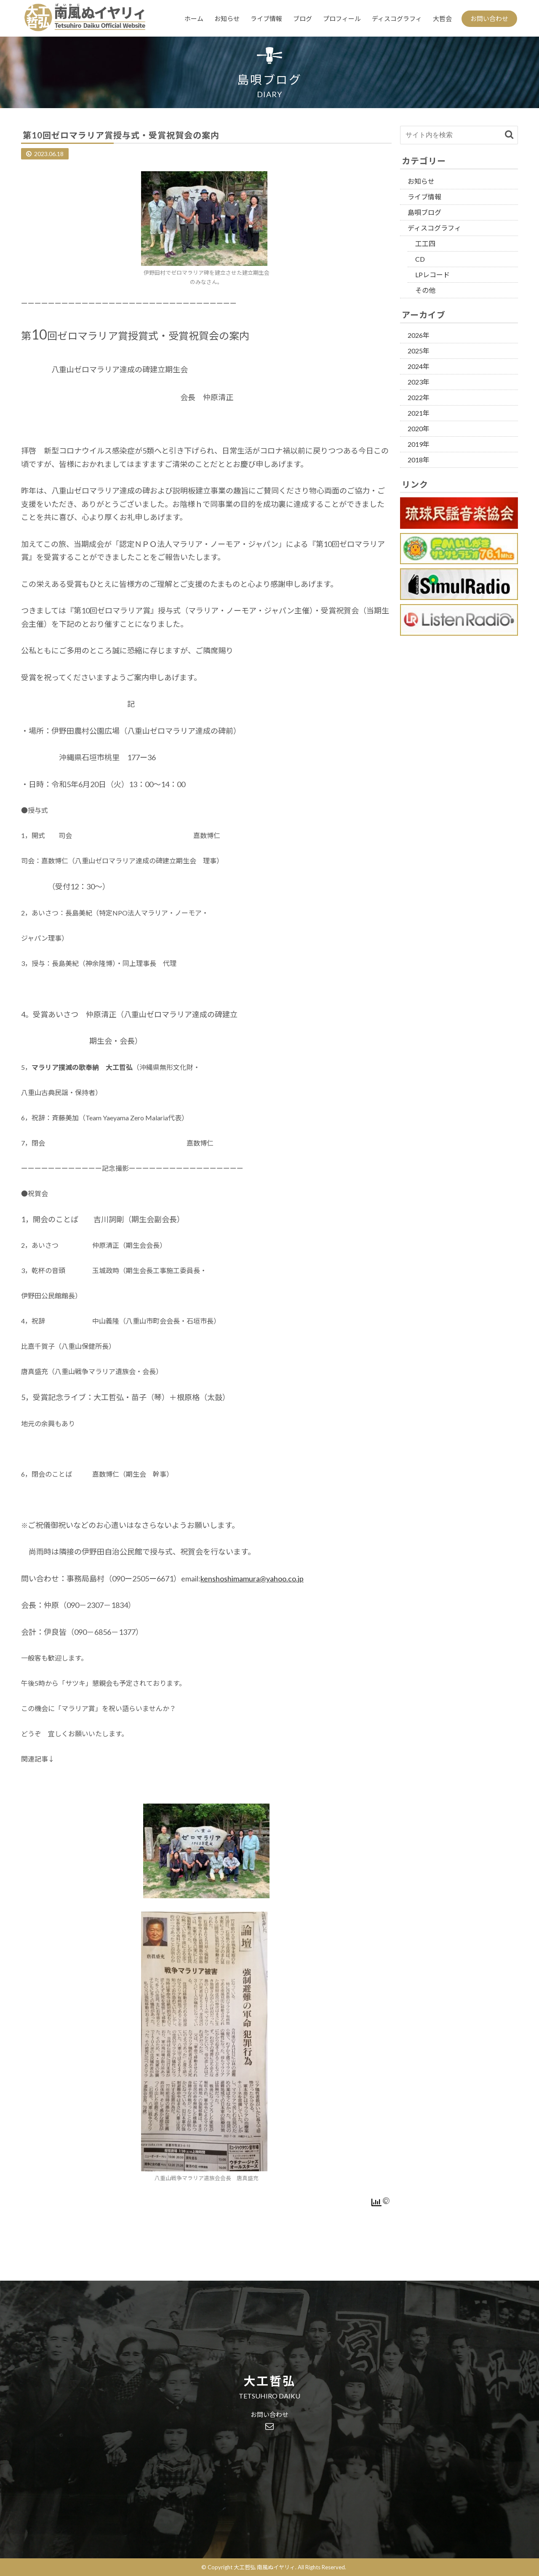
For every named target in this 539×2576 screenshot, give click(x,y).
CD (420, 259)
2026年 (419, 335)
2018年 (419, 460)
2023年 (419, 382)
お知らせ (227, 18)
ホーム (193, 18)
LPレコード (432, 275)
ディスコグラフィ (397, 18)
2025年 (419, 351)
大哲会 (442, 18)
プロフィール (342, 18)
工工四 (425, 243)
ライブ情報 (266, 18)
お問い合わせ (489, 18)
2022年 (419, 397)
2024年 (419, 366)
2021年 (419, 413)
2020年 (419, 428)
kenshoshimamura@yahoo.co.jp (252, 1578)
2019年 (419, 444)
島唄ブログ (424, 212)
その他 (425, 290)
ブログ (302, 18)
